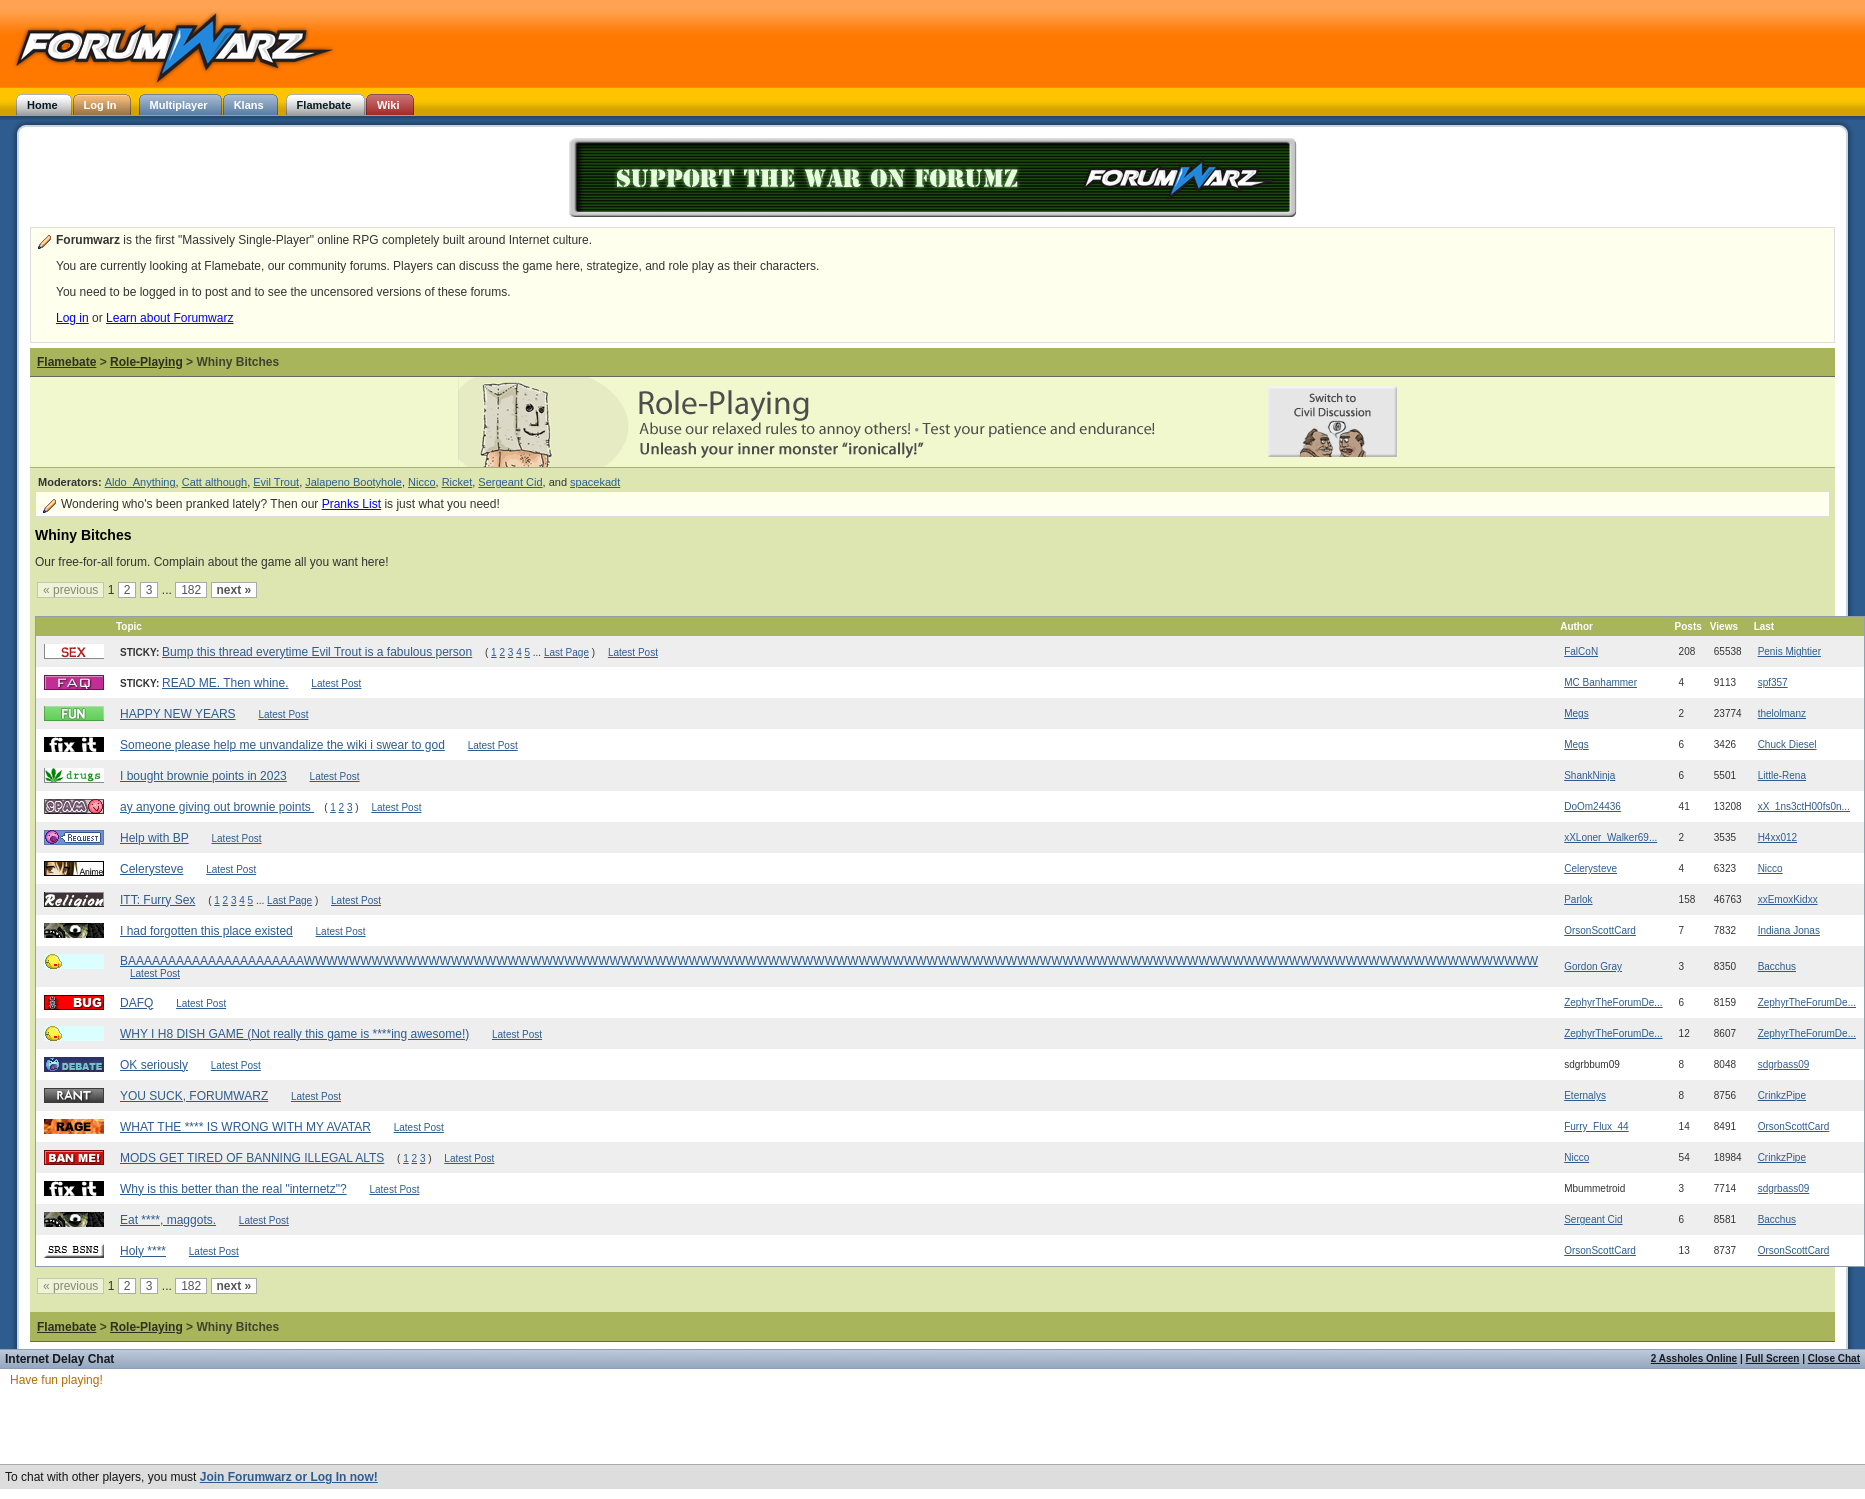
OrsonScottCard (1600, 930)
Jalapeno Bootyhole (353, 482)
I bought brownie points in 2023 (203, 776)
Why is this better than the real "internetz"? (233, 1189)
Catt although (214, 482)
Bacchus (1777, 966)
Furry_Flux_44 (1596, 1126)
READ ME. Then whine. (225, 683)
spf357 (1773, 682)
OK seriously (154, 1065)
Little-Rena (1782, 775)
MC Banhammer (1600, 682)
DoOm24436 (1592, 806)
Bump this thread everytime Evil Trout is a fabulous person (317, 652)
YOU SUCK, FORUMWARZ (194, 1096)
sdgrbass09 (1784, 1064)
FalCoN (1581, 651)
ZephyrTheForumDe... (1613, 1002)
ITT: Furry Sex (157, 900)
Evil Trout (276, 482)
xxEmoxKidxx (1788, 899)
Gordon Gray (1593, 966)
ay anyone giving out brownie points (217, 807)
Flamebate (66, 362)
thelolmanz (1782, 713)
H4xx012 (1777, 837)
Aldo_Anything (140, 482)
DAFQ (136, 1003)
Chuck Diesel (1787, 744)
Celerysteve (151, 869)
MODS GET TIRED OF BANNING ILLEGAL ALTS (252, 1158)
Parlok (1578, 899)
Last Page (566, 652)
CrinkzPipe (1782, 1095)
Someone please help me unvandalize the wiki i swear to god (282, 745)
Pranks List (351, 504)
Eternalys (1585, 1095)
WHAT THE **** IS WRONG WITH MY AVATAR (245, 1127)
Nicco (422, 482)
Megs (1576, 713)
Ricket (457, 482)
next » (234, 590)
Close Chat (1834, 1358)
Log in (72, 318)
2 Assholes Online (1694, 1358)
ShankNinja (1589, 775)
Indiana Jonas (1789, 930)
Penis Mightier (1789, 651)
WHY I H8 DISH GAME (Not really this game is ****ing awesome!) (294, 1034)
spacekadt (595, 482)
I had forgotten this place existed (206, 931)
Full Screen (1773, 1358)
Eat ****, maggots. (168, 1220)
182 (191, 590)
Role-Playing (146, 362)
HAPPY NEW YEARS (178, 714)
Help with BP (154, 838)
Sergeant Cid (510, 482)
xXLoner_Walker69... (1610, 837)
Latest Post (633, 652)
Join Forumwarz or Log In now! (289, 1477)
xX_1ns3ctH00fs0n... (1804, 806)
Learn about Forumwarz (169, 318)
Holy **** (143, 1251)
